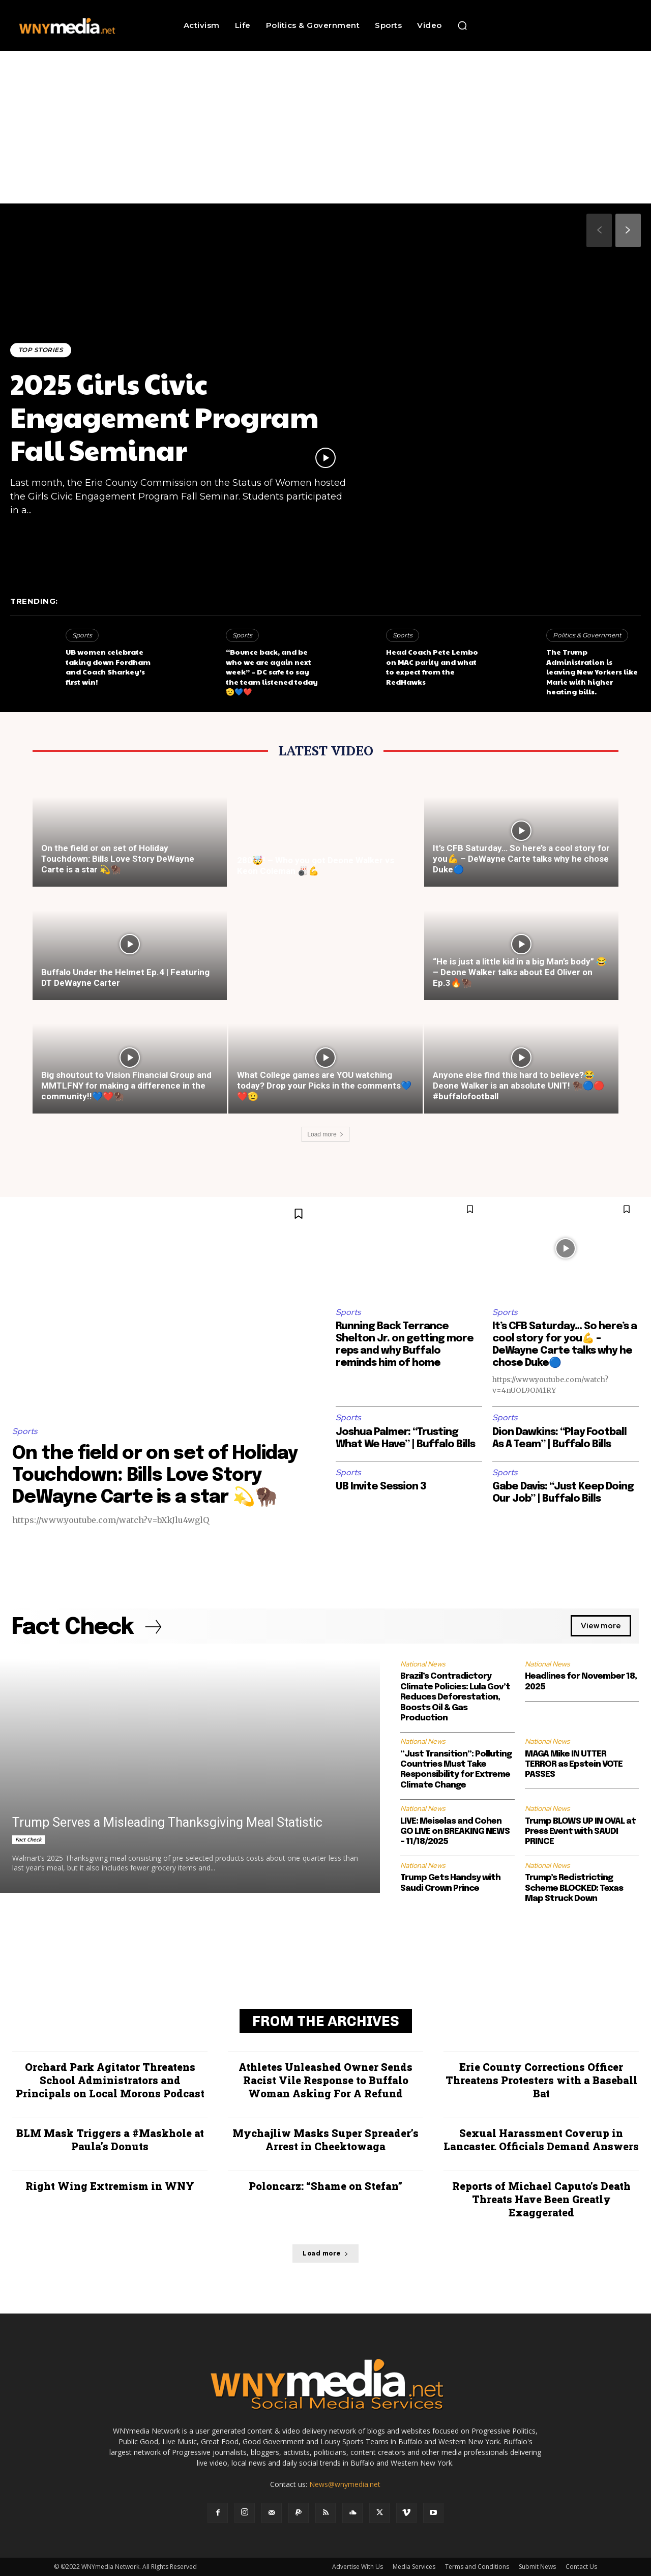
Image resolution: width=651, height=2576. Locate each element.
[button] (462, 25)
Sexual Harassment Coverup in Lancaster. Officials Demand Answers (541, 2139)
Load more (325, 1134)
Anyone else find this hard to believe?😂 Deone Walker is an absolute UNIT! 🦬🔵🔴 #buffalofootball (518, 1085)
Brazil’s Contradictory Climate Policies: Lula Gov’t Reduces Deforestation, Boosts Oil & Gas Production (455, 1698)
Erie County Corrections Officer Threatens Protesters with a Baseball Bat (541, 2080)
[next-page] (628, 230)
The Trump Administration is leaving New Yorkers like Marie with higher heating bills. (592, 671)
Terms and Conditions (477, 2566)
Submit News (537, 2566)
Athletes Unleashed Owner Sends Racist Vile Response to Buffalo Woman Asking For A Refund (325, 2080)
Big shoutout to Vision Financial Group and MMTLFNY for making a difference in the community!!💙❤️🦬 (126, 1085)
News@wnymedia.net (344, 2484)
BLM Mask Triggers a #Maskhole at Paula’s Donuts (110, 2139)
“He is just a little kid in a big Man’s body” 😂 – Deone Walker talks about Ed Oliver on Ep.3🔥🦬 (520, 972)
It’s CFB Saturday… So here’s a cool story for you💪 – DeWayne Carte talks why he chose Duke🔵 (521, 858)
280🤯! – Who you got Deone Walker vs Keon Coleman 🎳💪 (315, 865)
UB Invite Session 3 (381, 1486)
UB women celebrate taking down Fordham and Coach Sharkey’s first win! (108, 667)
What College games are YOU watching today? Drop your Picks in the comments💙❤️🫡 (324, 1085)
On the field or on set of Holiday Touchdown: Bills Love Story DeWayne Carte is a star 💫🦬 (117, 858)
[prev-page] (599, 230)
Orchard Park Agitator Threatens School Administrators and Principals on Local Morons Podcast (110, 2080)
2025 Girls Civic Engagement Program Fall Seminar (164, 416)
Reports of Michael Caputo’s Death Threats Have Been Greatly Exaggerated (541, 2199)
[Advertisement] (325, 127)
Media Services (414, 2566)
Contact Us (581, 2566)
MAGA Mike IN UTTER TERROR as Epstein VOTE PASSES (574, 1764)
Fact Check (28, 1839)
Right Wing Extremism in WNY (109, 2185)
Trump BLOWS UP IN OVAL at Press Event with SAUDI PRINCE (580, 1832)
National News (422, 1663)
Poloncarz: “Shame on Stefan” (325, 2185)
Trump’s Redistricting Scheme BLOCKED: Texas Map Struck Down (574, 1888)
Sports (82, 635)
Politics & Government (587, 635)
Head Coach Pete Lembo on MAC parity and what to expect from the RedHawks (432, 667)
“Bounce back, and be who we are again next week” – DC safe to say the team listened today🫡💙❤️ (272, 671)
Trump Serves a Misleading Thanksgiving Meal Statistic (167, 1822)
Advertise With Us (357, 2566)
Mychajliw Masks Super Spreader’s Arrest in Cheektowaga (325, 2139)
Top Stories (41, 350)
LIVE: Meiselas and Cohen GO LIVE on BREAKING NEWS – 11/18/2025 (455, 1832)
